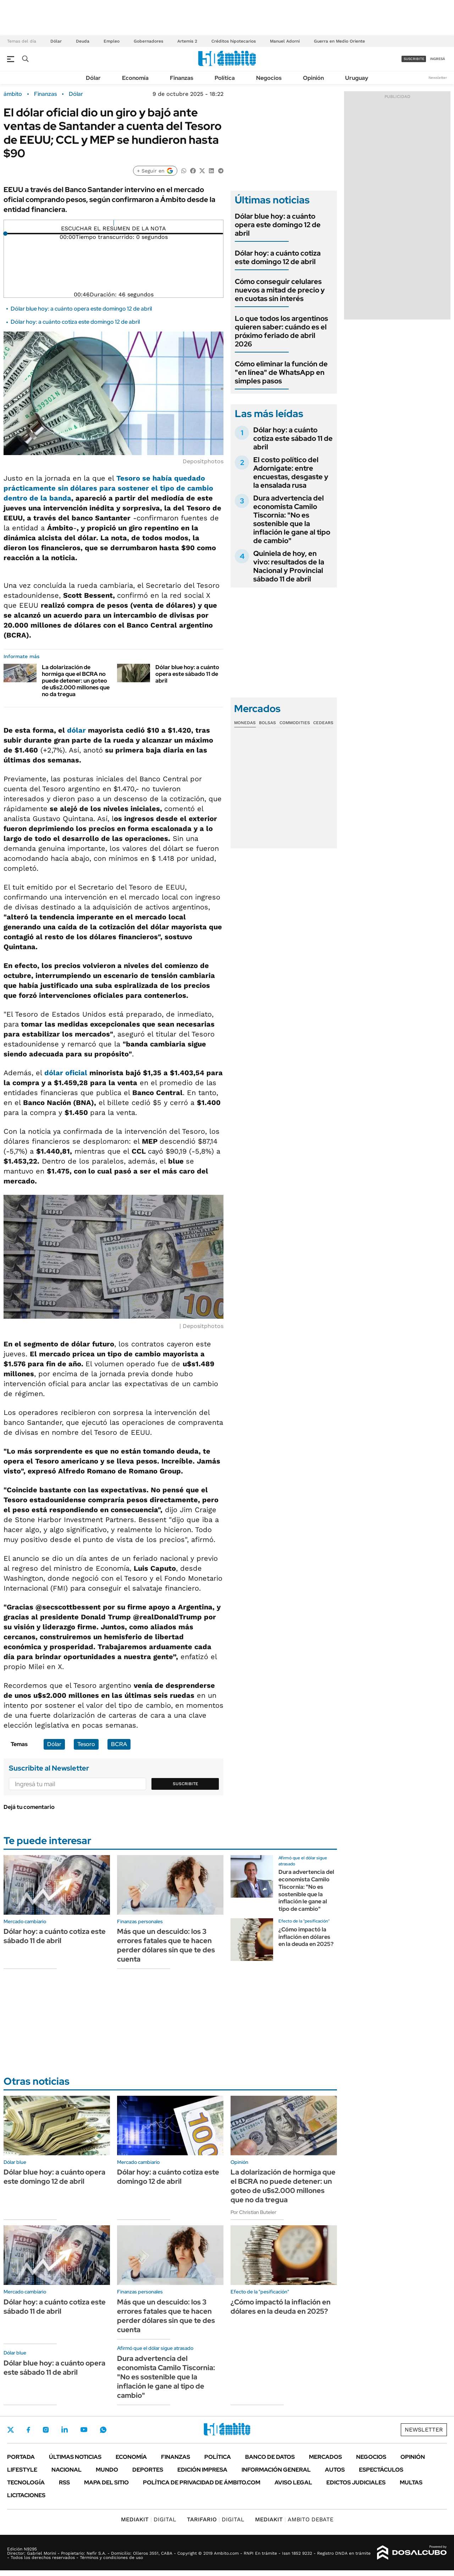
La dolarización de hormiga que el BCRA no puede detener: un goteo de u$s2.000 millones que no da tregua (76, 680)
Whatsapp (103, 2430)
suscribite (414, 59)
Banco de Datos (270, 2457)
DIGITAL (148, 2519)
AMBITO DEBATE (294, 2519)
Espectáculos (381, 2469)
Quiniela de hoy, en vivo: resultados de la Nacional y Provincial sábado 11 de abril (288, 566)
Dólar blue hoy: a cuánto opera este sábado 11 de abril (187, 673)
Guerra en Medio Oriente (339, 41)
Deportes (147, 2469)
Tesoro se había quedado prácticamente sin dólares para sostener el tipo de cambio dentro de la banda (108, 488)
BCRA (119, 1744)
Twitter (10, 2430)
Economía (135, 78)
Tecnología (26, 2482)
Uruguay (356, 78)
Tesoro (86, 1744)
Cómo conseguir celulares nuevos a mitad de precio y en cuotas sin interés (280, 290)
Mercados (325, 2457)
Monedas (245, 722)
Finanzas (181, 78)
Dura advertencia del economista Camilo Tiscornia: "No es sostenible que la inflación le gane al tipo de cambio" (291, 519)
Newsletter (437, 78)
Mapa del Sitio (106, 2482)
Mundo (107, 2469)
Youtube (83, 2429)
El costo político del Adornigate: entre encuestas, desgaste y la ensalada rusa (290, 472)
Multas (411, 2482)
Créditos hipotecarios (233, 41)
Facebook (28, 2430)
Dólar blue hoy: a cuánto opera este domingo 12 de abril (81, 308)
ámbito (13, 94)
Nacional (66, 2469)
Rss (64, 2482)
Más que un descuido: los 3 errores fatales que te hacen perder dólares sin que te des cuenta (166, 1945)
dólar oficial (65, 1072)
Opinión (313, 78)
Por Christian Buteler (253, 2212)
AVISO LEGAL (293, 2482)
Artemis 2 (187, 41)
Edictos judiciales (356, 2482)
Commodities (294, 722)
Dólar (56, 41)
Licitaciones (26, 2495)
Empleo (112, 41)
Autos (335, 2469)
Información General (276, 2469)
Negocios (269, 78)
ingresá (437, 59)
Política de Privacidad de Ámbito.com (201, 2482)
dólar (76, 730)
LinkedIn (64, 2430)
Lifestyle (22, 2469)
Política (225, 78)
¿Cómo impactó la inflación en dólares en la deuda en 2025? (305, 1937)
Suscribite (185, 1783)
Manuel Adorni (285, 41)
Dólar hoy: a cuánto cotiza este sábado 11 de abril (293, 438)
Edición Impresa (202, 2469)
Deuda (82, 41)
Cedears (323, 722)
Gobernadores (148, 41)
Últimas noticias (75, 2457)
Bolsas (267, 722)
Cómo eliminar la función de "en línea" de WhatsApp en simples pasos (281, 372)
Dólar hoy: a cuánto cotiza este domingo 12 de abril (75, 322)
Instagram (46, 2430)
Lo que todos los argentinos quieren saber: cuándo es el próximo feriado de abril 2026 (281, 331)
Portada (21, 2457)
